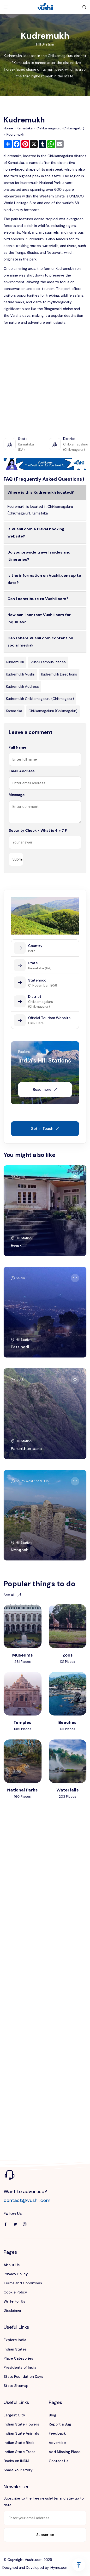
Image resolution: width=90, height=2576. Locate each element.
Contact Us (58, 2461)
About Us (12, 2265)
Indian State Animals (21, 2433)
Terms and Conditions (23, 2283)
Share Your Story (18, 2470)
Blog (52, 2415)
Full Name (17, 747)
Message (17, 794)
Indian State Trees (20, 2451)
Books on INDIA (17, 2461)
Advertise (57, 2442)
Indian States (15, 2349)
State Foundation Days (23, 2376)
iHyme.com (59, 2567)
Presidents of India (20, 2367)
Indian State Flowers (21, 2424)
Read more (45, 1089)
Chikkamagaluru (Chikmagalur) (60, 128)
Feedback (57, 2433)
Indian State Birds (19, 2442)
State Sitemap (16, 2385)
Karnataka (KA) (40, 968)
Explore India (15, 2340)
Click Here (36, 1023)
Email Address (22, 771)
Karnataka (25, 128)
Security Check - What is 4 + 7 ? (38, 830)
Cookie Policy (15, 2292)
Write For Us (14, 2301)
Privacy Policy (16, 2274)
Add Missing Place (64, 2451)
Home (8, 128)
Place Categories (18, 2358)
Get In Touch (45, 1128)
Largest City (14, 2415)
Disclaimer (13, 2310)
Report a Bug (60, 2424)
